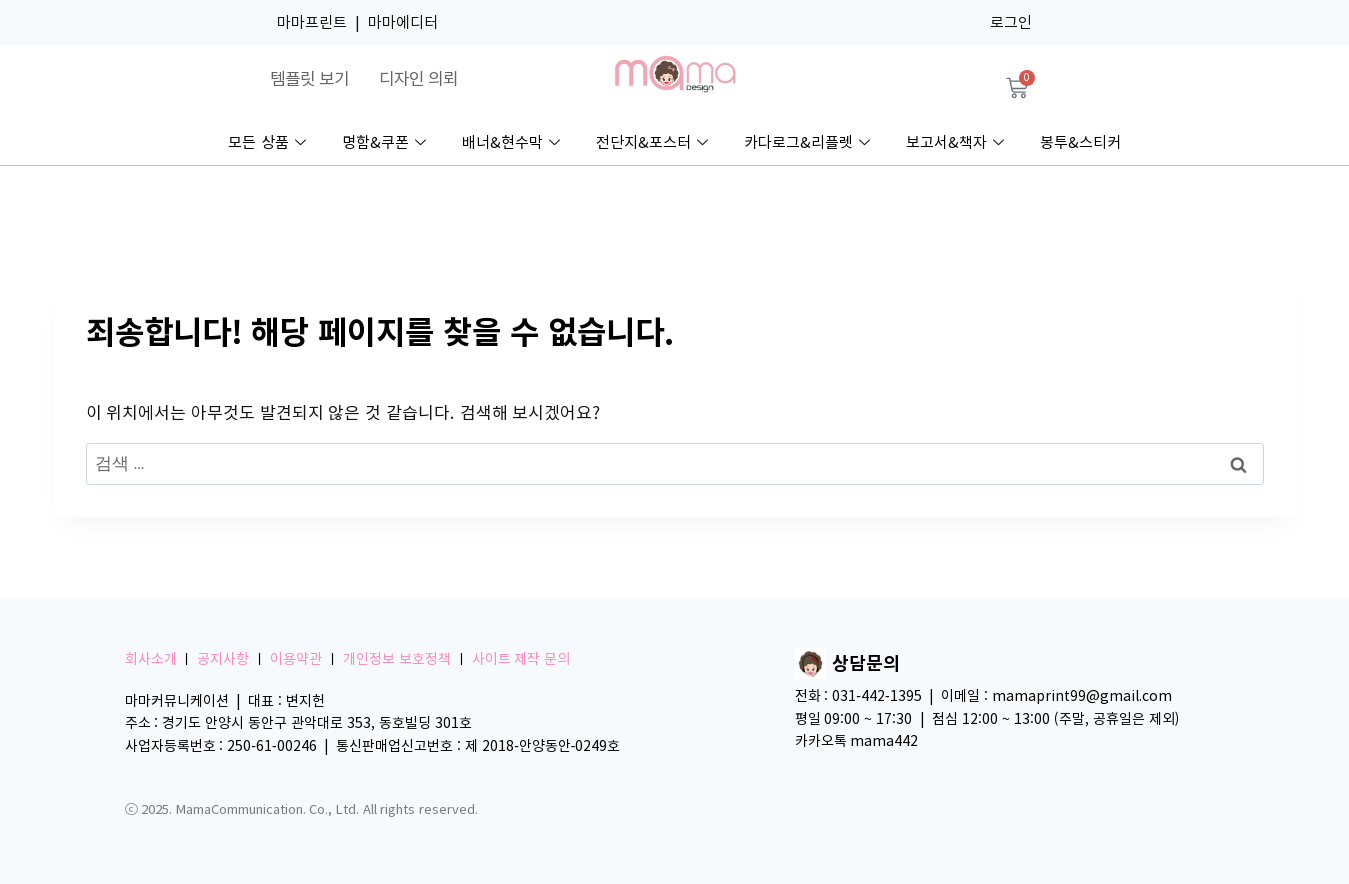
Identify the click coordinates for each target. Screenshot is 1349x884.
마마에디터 (403, 22)
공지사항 (223, 659)
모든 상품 (266, 143)
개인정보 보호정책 (397, 659)
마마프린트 (312, 22)
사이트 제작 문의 (521, 659)
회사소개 (151, 659)
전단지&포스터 (652, 143)
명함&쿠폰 (384, 143)
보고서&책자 (955, 143)
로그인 (1011, 22)
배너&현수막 (511, 143)
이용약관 (296, 659)
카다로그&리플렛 (807, 143)
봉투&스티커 (1080, 142)
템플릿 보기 (309, 78)
